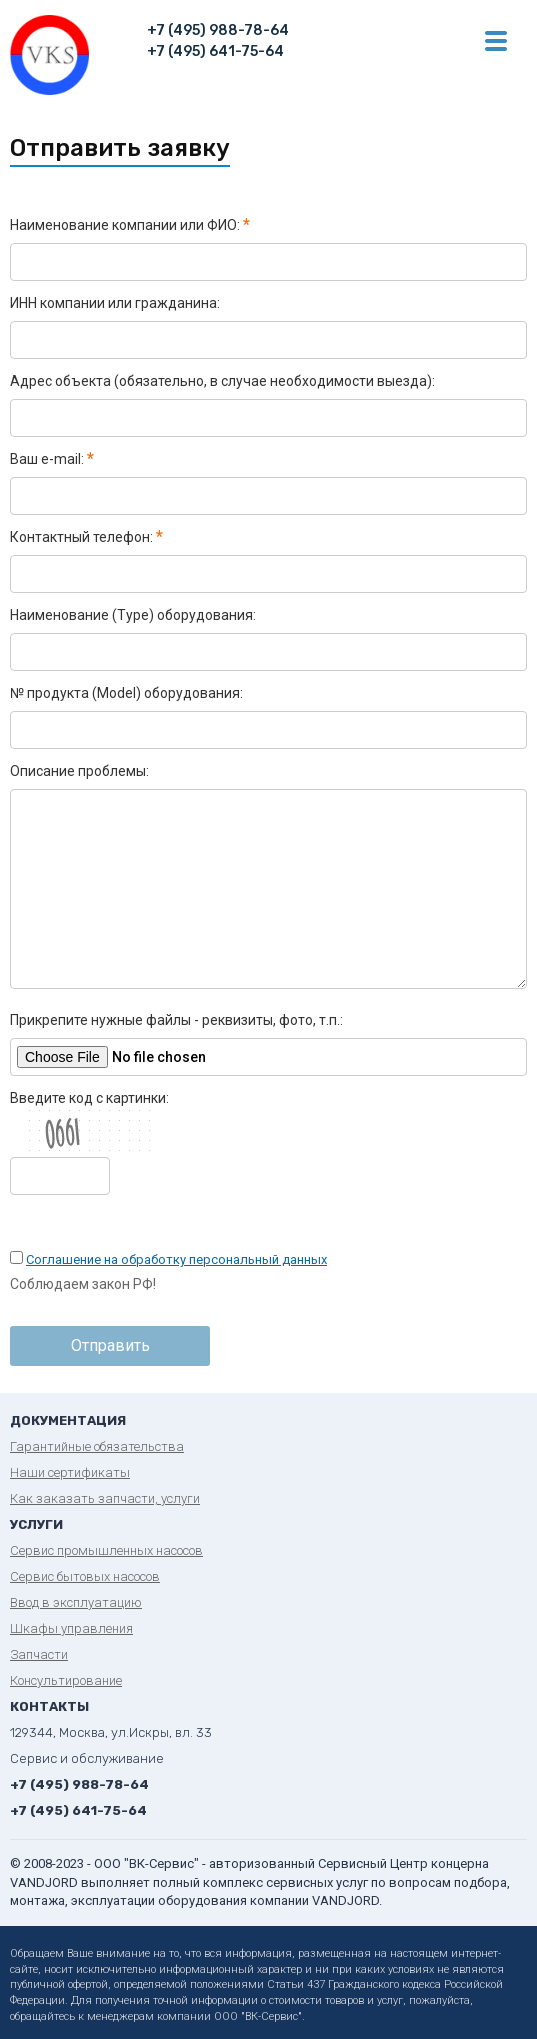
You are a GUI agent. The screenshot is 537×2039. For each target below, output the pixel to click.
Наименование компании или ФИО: (130, 225)
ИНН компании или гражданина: (115, 303)
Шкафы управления (71, 1628)
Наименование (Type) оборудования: (133, 615)
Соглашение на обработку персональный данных (176, 1259)
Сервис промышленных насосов (106, 1550)
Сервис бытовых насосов (85, 1576)
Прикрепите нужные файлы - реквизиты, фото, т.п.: (176, 1020)
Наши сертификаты (70, 1472)
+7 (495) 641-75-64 (215, 51)
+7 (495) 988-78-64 (218, 30)
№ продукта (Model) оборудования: (126, 693)
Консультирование (66, 1680)
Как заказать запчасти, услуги (105, 1498)
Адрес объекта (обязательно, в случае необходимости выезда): (222, 381)
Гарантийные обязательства (97, 1446)
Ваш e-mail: (52, 459)
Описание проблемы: (79, 771)
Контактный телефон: (86, 537)
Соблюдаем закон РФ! (83, 1284)
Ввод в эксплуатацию (76, 1602)
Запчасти (39, 1654)
